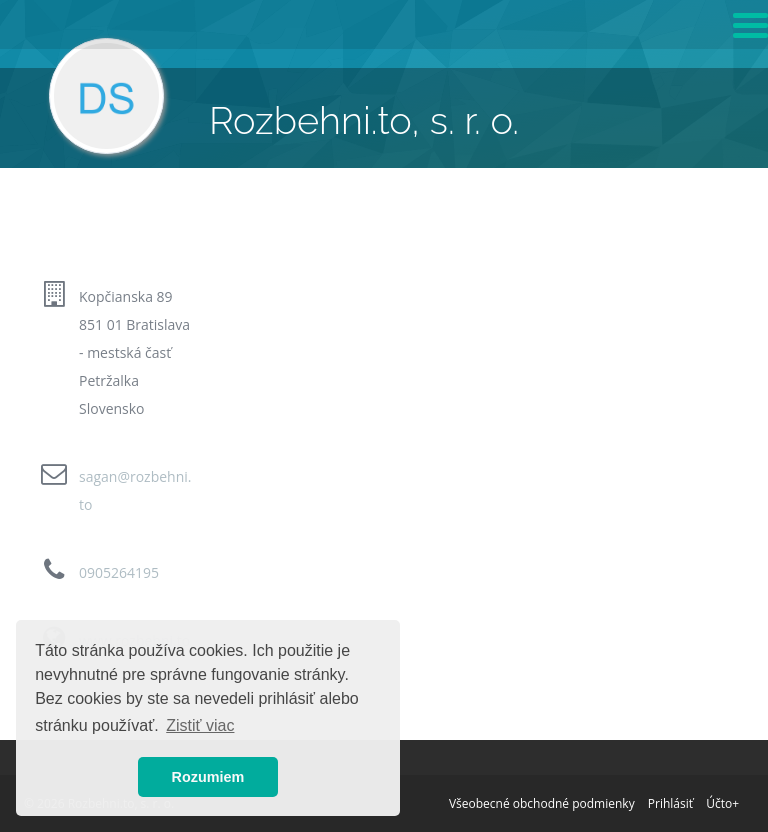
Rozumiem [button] (208, 777)
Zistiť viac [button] (200, 725)
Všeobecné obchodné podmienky (542, 803)
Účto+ (722, 803)
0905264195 (119, 572)
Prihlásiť (670, 803)
